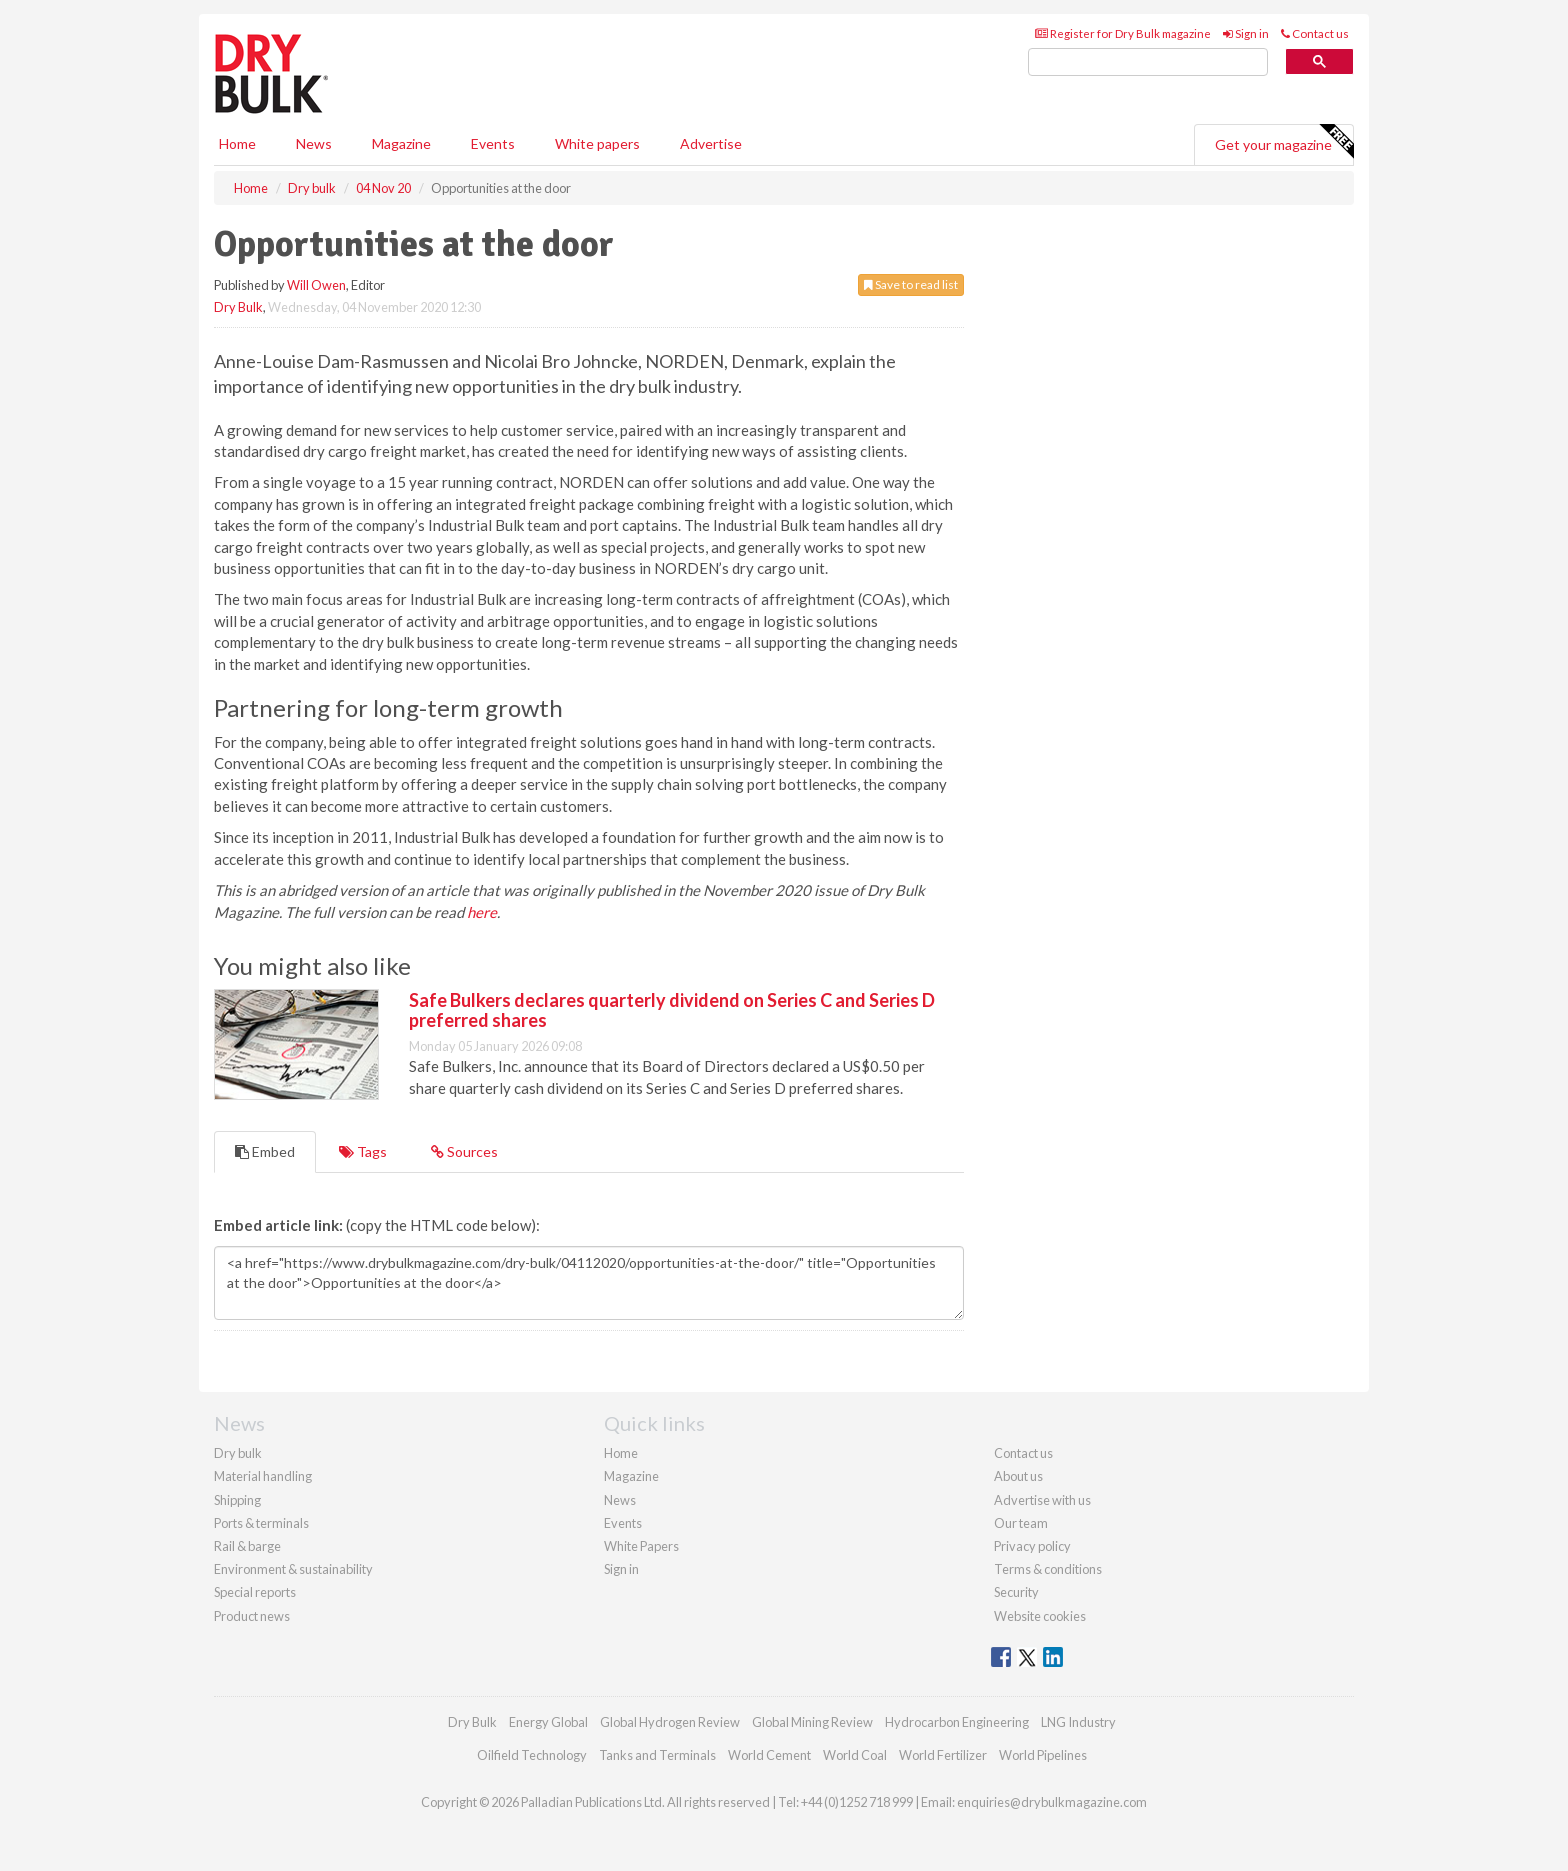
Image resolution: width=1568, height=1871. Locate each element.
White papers (597, 143)
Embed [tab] (265, 1151)
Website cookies (1040, 1616)
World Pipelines (1043, 1755)
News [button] (314, 143)
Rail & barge (247, 1546)
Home (237, 143)
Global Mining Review (812, 1722)
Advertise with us (1042, 1500)
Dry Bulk (238, 307)
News (620, 1500)
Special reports (255, 1592)
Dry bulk (238, 1453)
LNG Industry (1078, 1722)
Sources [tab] (464, 1151)
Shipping (237, 1500)
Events (493, 143)
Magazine (401, 143)
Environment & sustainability (293, 1569)
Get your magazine (1284, 142)
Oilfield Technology (532, 1755)
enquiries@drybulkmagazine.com (1052, 1802)
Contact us (1315, 33)
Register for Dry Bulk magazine (1123, 33)
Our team (1021, 1523)
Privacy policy (1032, 1546)
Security (1016, 1592)
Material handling (263, 1476)
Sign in (1246, 33)
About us (1018, 1476)
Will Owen (316, 285)
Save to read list (911, 284)
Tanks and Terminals (657, 1755)
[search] (1148, 62)
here (482, 912)
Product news (252, 1616)
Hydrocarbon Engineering (957, 1722)
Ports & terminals (261, 1523)
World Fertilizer (943, 1755)
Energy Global (548, 1722)
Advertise (711, 143)
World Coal (855, 1755)
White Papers (641, 1546)
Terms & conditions (1048, 1569)
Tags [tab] (363, 1151)
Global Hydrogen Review (670, 1722)
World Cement (769, 1755)
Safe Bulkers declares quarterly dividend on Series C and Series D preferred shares (672, 1010)
